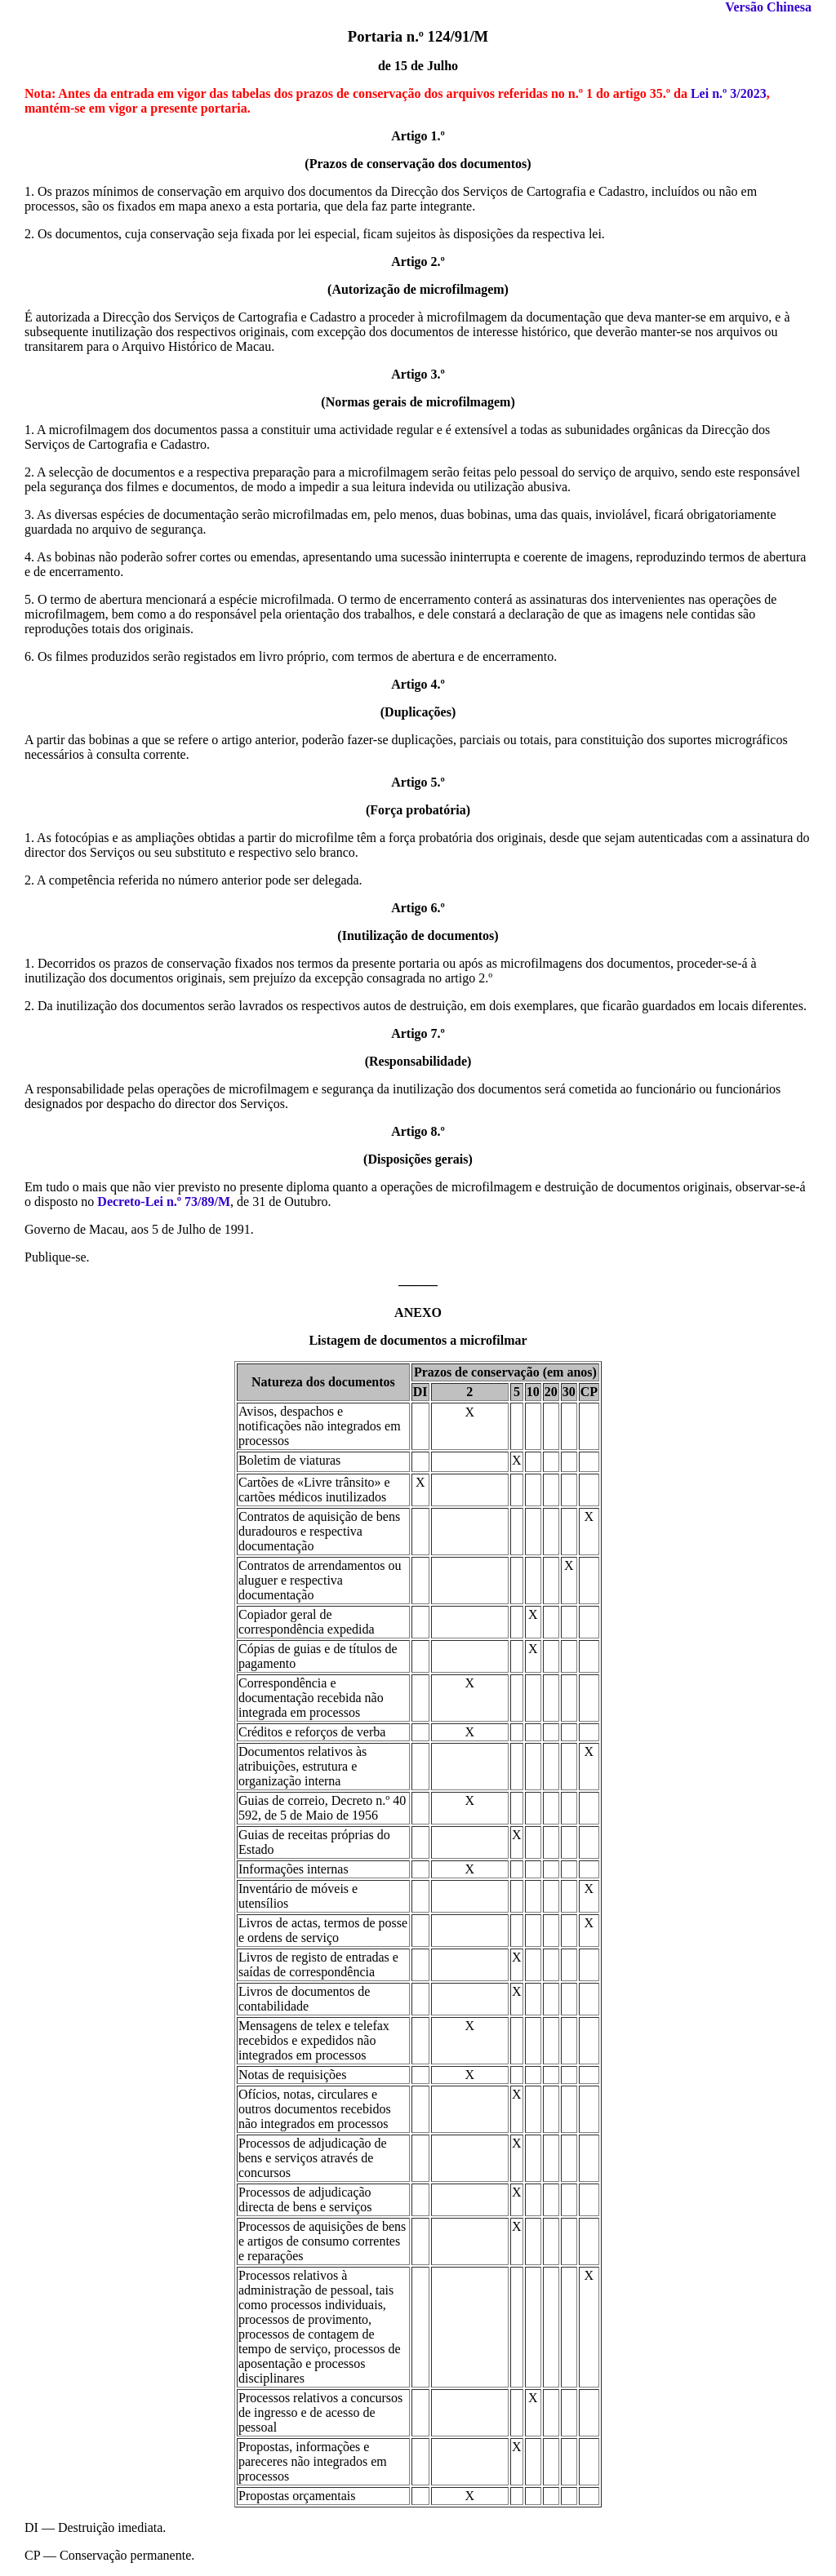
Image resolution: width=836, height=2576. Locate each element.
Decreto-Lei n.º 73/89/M (163, 1201)
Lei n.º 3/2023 (729, 93)
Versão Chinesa (768, 7)
